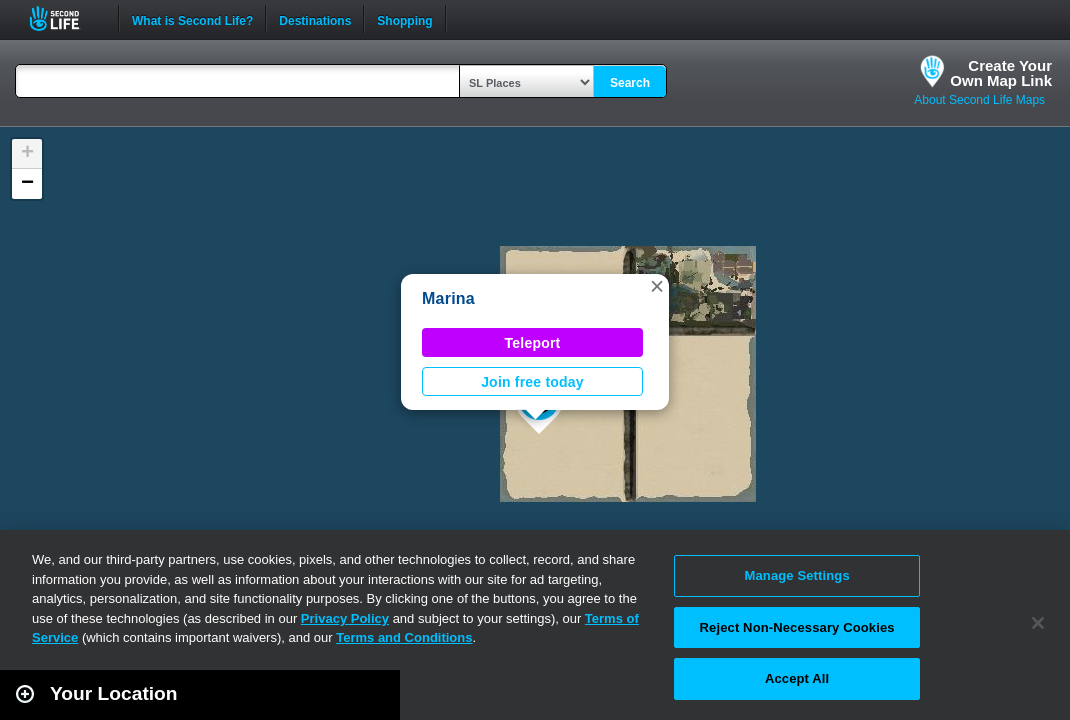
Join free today (532, 382)
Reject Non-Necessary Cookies (797, 627)
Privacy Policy (345, 618)
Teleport (533, 343)
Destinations (315, 19)
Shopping (404, 19)
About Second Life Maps (979, 100)
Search (630, 83)
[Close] (1038, 623)
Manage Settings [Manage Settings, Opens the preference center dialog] (797, 575)
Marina (448, 298)
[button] (657, 286)
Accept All (797, 678)
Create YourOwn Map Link (1001, 73)
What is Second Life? (192, 19)
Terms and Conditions (404, 637)
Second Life (65, 18)
